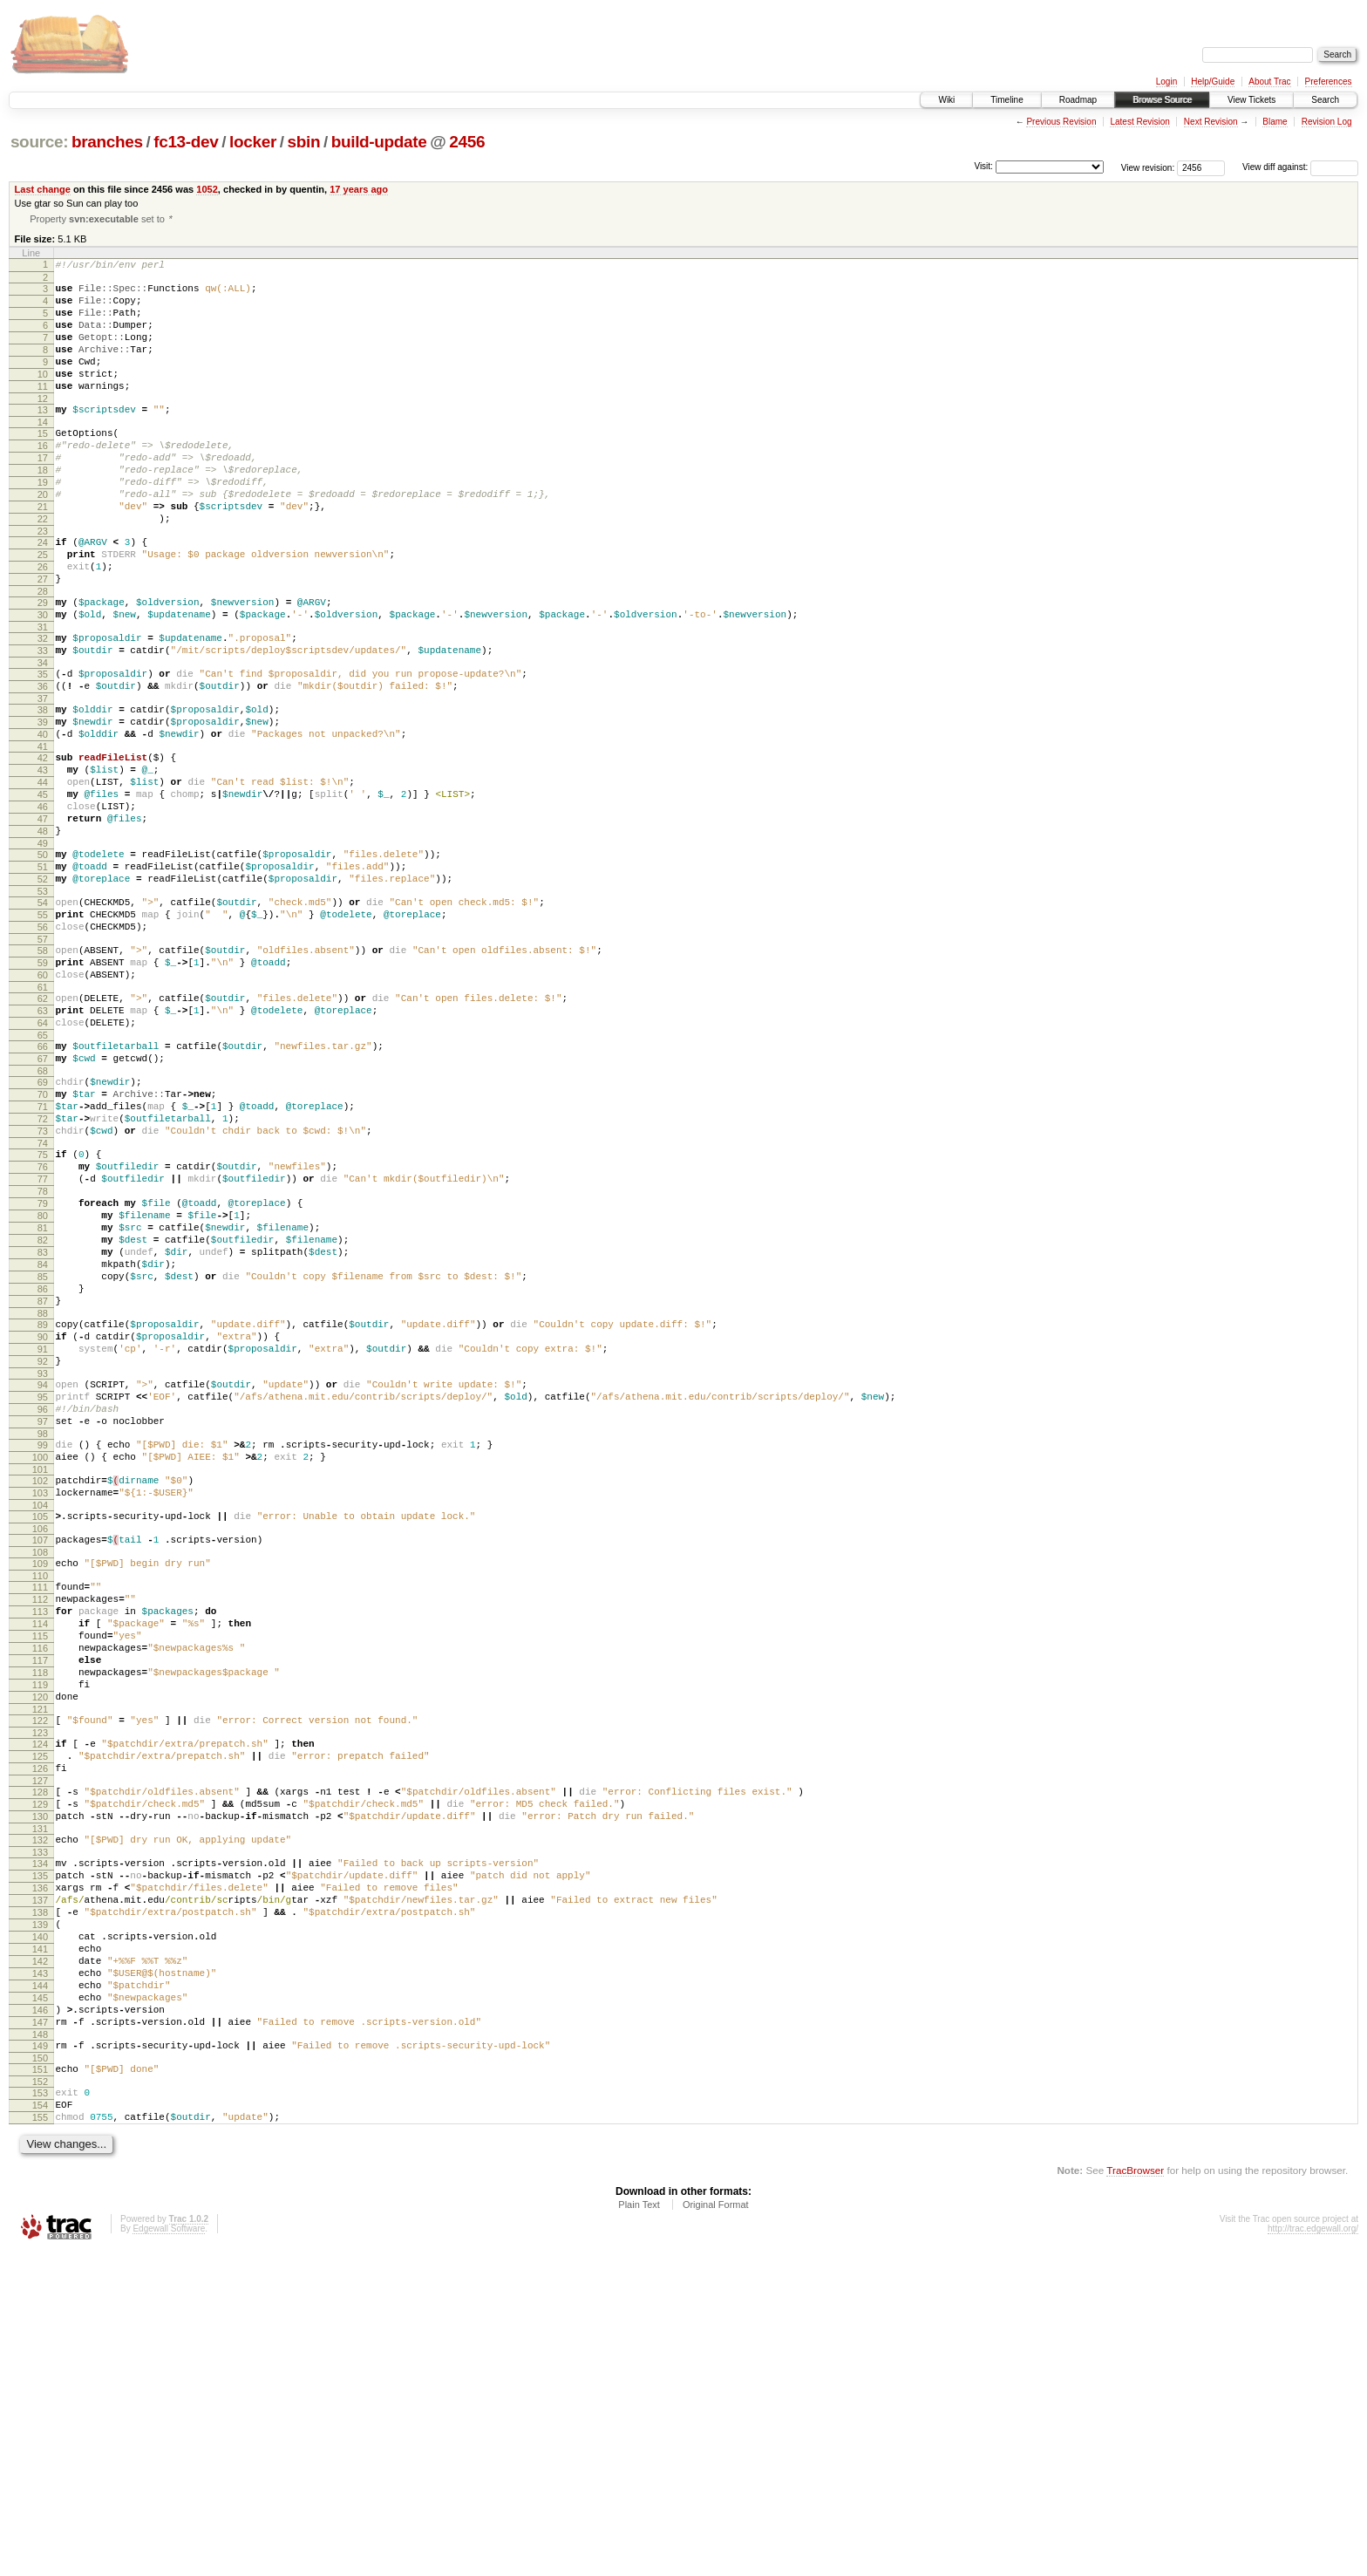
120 (40, 1947)
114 (40, 1858)
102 (40, 1694)
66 (42, 1181)
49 (42, 947)
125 (40, 2014)
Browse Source (1162, 100)
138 (40, 2196)
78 (42, 1352)
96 (42, 1612)
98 (42, 1642)
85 (42, 1456)
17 (42, 493)
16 (42, 479)
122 (40, 1973)
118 (40, 1917)
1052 (207, 189)
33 (42, 720)
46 (42, 902)
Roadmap (1078, 100)
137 (40, 2182)
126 (40, 2029)
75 (42, 1308)
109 (40, 1787)
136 (40, 2167)
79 (42, 1367)
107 (40, 1761)
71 (42, 1252)
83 (42, 1426)
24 (42, 594)
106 (40, 1750)
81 (42, 1397)
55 (42, 1029)
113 (40, 1843)
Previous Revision (1061, 121)
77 (42, 1337)
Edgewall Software (169, 2552)
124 (40, 1999)
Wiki (946, 100)
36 (42, 761)
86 (42, 1471)
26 (42, 623)
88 (42, 1501)
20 (42, 538)
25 (42, 608)
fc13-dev (185, 142)
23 (42, 582)
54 (42, 1014)
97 (42, 1627)
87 (42, 1486)
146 (40, 2315)
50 (42, 958)
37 (42, 776)
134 (40, 2137)
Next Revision (1211, 121)
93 (42, 1571)
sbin (303, 142)
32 (42, 705)
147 (40, 2330)
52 (42, 988)
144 (40, 2285)
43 (42, 858)
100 (40, 1668)
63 (42, 1140)
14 (42, 452)
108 (40, 1776)
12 (42, 426)
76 (42, 1323)
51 (42, 973)
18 (42, 508)
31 (42, 694)
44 (42, 873)
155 (40, 2438)
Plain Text (639, 2528)
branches (107, 142)
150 (40, 2371)
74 (42, 1296)
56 (42, 1044)
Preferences (1328, 81)
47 (42, 917)
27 (42, 638)
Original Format (716, 2528)
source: (39, 142)
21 (42, 553)
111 (40, 1814)
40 (42, 817)
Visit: (983, 166)
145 (40, 2300)
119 (40, 1932)
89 (42, 1512)
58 (42, 1070)
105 (40, 1735)
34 (42, 735)
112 (40, 1828)
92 (42, 1556)
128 (40, 2055)
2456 (467, 142)
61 (42, 1114)
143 (40, 2271)
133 (40, 2126)
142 (40, 2256)
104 (40, 1724)
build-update (379, 142)
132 (40, 2111)
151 (40, 2382)
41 (42, 832)
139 (40, 2211)
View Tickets (1251, 100)
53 (42, 1003)
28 (42, 653)
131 (40, 2100)
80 (42, 1382)
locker (252, 142)
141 (40, 2241)
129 (40, 2070)
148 (40, 2345)
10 (42, 397)
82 (42, 1412)
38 (42, 787)
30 (42, 679)
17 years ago (359, 189)
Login (1166, 81)
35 (42, 746)
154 (40, 2423)
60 (42, 1099)
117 (40, 1903)
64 (42, 1155)
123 (40, 1988)
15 (42, 464)
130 (40, 2085)
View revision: (1148, 167)
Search (1325, 100)
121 (40, 1962)
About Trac (1269, 81)
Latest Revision (1139, 121)
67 (42, 1196)
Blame (1274, 121)
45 (42, 888)
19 (42, 523)
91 (42, 1542)
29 (42, 664)
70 (42, 1237)
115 (40, 1873)
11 (42, 411)
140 (40, 2226)
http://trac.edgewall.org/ (1313, 2552)
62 (42, 1126)
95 (42, 1597)
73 (42, 1282)
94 (42, 1583)
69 (42, 1222)
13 (42, 438)
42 (42, 843)
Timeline (1006, 100)
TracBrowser (1135, 2493)
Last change (43, 189)
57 (42, 1058)
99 (42, 1653)
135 (40, 2152)
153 (40, 2408)
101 (40, 1683)
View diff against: (1300, 167)
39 (42, 802)
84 (42, 1441)
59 (42, 1085)
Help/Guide (1212, 81)
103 (40, 1709)
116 (40, 1888)
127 (40, 2044)
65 (42, 1170)
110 (40, 1802)
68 (42, 1211)
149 (40, 2356)
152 (40, 2397)
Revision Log (1327, 121)
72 (42, 1267)
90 (42, 1527)
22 (42, 567)
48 (42, 932)
